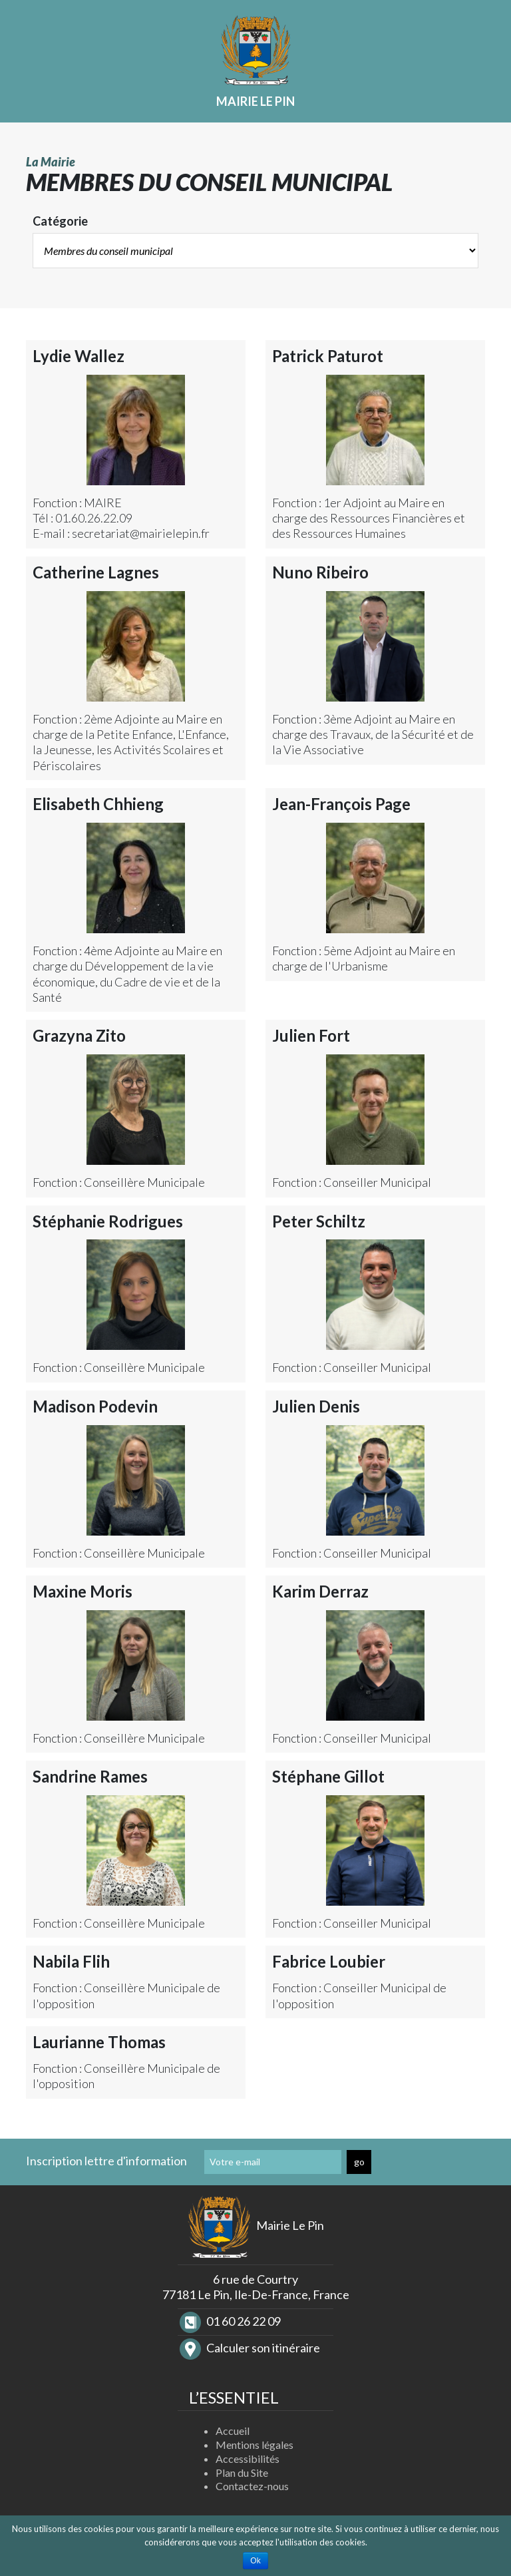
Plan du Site (242, 2472)
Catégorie (60, 221)
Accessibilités (247, 2458)
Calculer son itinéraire (250, 2347)
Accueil (233, 2430)
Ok (255, 2560)
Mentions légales (254, 2444)
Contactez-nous (252, 2485)
